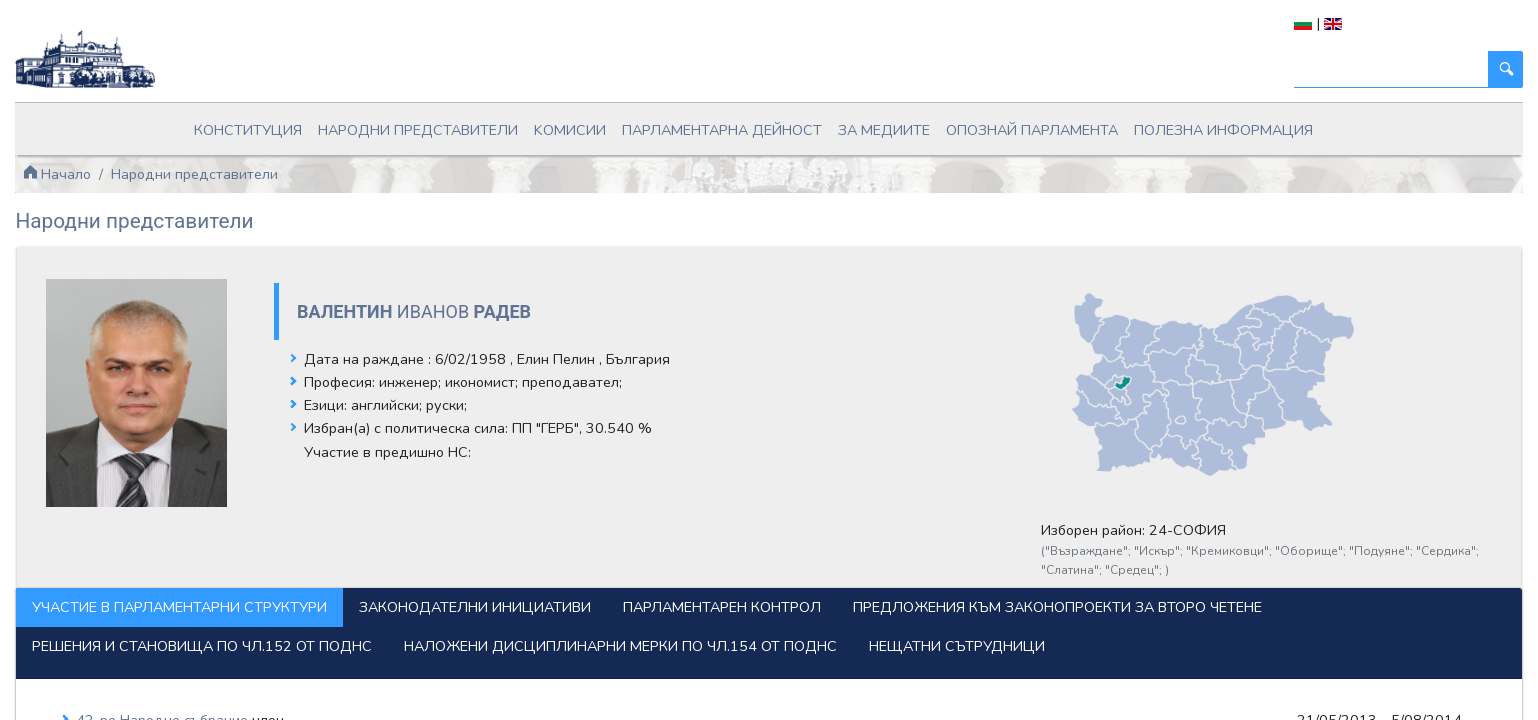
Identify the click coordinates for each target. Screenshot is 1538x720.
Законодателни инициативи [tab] (613, 546)
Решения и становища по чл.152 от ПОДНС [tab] (781, 585)
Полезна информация (1165, 123)
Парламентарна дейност (724, 123)
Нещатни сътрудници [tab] (723, 624)
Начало (195, 160)
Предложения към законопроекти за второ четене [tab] (374, 585)
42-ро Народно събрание (303, 699)
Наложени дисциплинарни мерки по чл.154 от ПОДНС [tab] (386, 624)
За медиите (865, 123)
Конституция (310, 123)
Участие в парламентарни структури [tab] (317, 546)
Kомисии (590, 123)
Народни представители (457, 123)
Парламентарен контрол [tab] (860, 546)
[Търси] (1253, 69)
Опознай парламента (996, 123)
